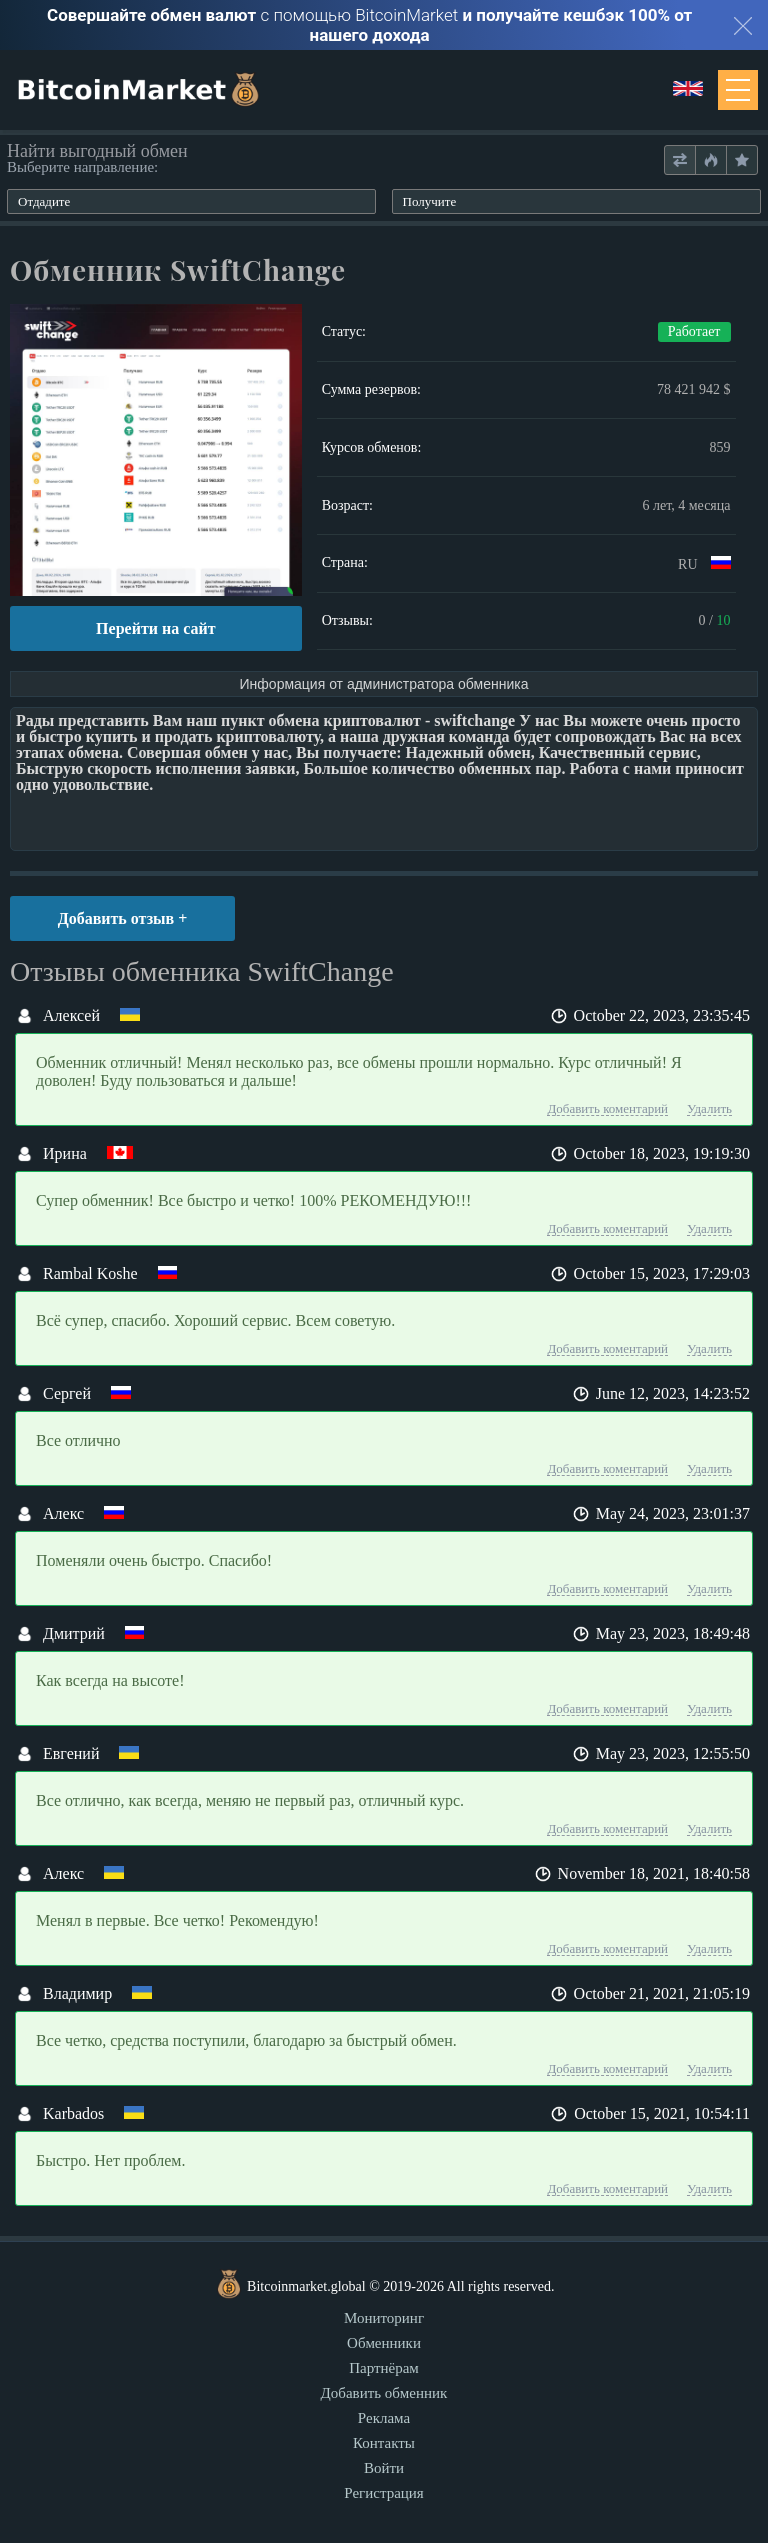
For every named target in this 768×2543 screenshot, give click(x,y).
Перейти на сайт (155, 628)
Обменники (384, 2343)
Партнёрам (384, 2368)
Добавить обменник (384, 2393)
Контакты (384, 2443)
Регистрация (384, 2493)
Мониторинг (384, 2318)
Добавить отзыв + (123, 918)
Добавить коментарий (607, 1109)
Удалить (709, 1109)
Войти (384, 2468)
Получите (430, 201)
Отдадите (44, 201)
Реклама (384, 2418)
